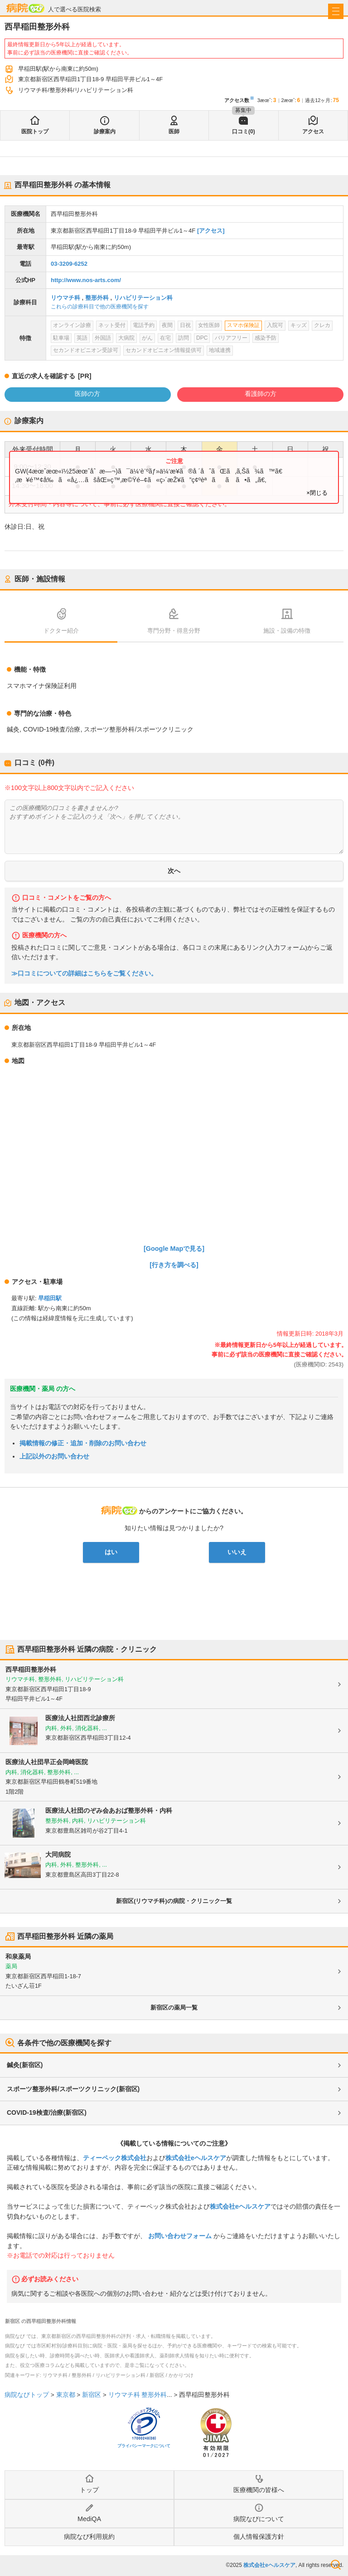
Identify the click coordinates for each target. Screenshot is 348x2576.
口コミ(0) (243, 131)
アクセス (313, 131)
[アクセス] (211, 230)
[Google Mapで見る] (174, 1248)
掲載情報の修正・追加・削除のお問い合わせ (82, 1443)
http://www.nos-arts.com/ (86, 280)
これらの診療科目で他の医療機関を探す (100, 306)
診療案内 (105, 131)
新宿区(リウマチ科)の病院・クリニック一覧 (174, 1901)
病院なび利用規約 (89, 2536)
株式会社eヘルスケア (195, 2157)
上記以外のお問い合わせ (54, 1456)
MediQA (89, 2518)
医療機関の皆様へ (258, 2489)
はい (111, 1552)
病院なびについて (258, 2518)
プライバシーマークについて (143, 2446)
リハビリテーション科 (143, 297)
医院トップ (34, 131)
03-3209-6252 (69, 263)
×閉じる (317, 492)
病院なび (25, 8)
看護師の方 (260, 393)
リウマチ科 (65, 297)
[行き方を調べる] (174, 1264)
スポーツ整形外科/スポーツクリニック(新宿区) (73, 2089)
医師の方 (87, 393)
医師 (174, 131)
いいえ (236, 1552)
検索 (336, 2565)
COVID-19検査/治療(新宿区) (47, 2112)
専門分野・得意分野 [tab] (173, 630)
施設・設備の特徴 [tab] (286, 630)
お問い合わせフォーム (179, 2235)
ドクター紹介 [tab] (61, 630)
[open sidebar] (335, 11)
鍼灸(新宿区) (25, 2065)
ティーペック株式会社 (114, 2157)
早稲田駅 (50, 1298)
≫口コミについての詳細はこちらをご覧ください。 (84, 973)
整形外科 (97, 297)
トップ (89, 2489)
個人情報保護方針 (258, 2536)
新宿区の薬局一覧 (174, 2007)
